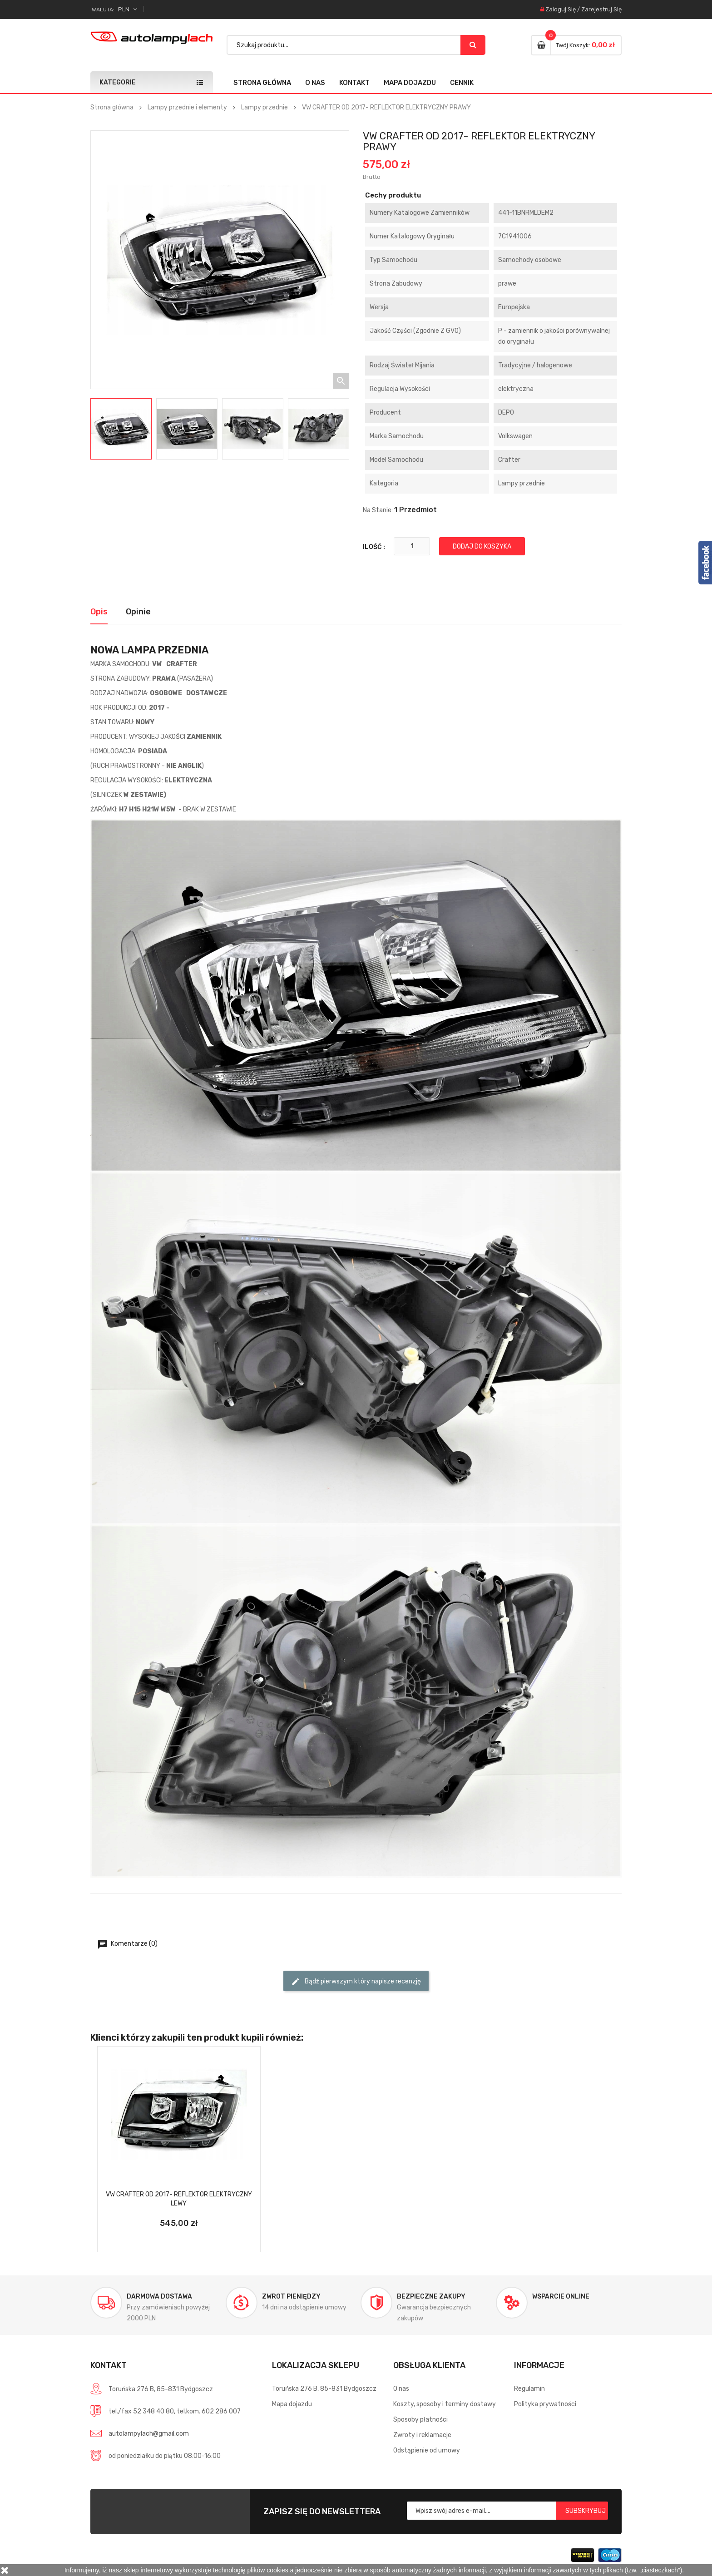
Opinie (138, 612)
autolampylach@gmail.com (149, 2434)
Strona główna (262, 83)
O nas (315, 83)
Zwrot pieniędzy (291, 2296)
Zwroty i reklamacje (422, 2435)
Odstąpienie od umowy (426, 2450)
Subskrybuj (585, 2511)
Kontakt (354, 83)
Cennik (462, 83)
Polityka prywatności (545, 2404)
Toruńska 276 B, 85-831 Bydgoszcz (324, 2389)
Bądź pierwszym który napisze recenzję (356, 1981)
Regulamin (529, 2389)
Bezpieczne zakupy (431, 2296)
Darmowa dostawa (159, 2296)
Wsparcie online (560, 2296)
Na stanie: (378, 510)
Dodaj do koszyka (482, 546)
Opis (99, 612)
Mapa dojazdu (410, 83)
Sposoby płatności (420, 2419)
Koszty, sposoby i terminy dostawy (444, 2404)
